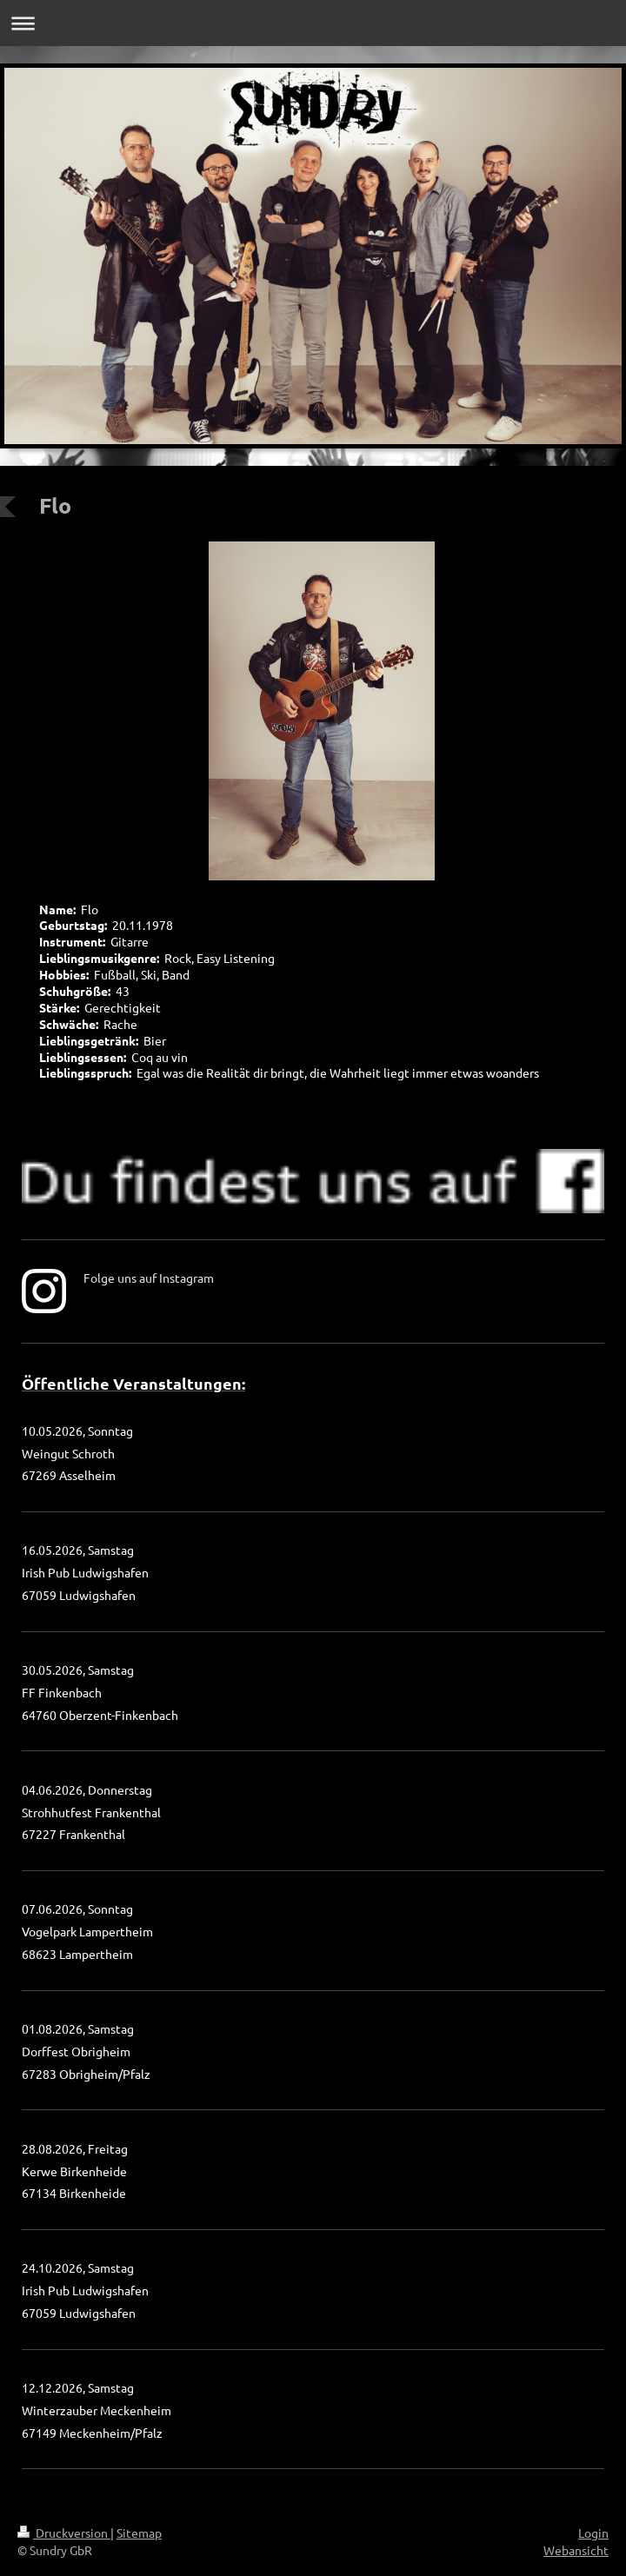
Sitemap (139, 2532)
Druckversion (63, 2532)
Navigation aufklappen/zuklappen (313, 23)
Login (593, 2532)
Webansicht (576, 2550)
